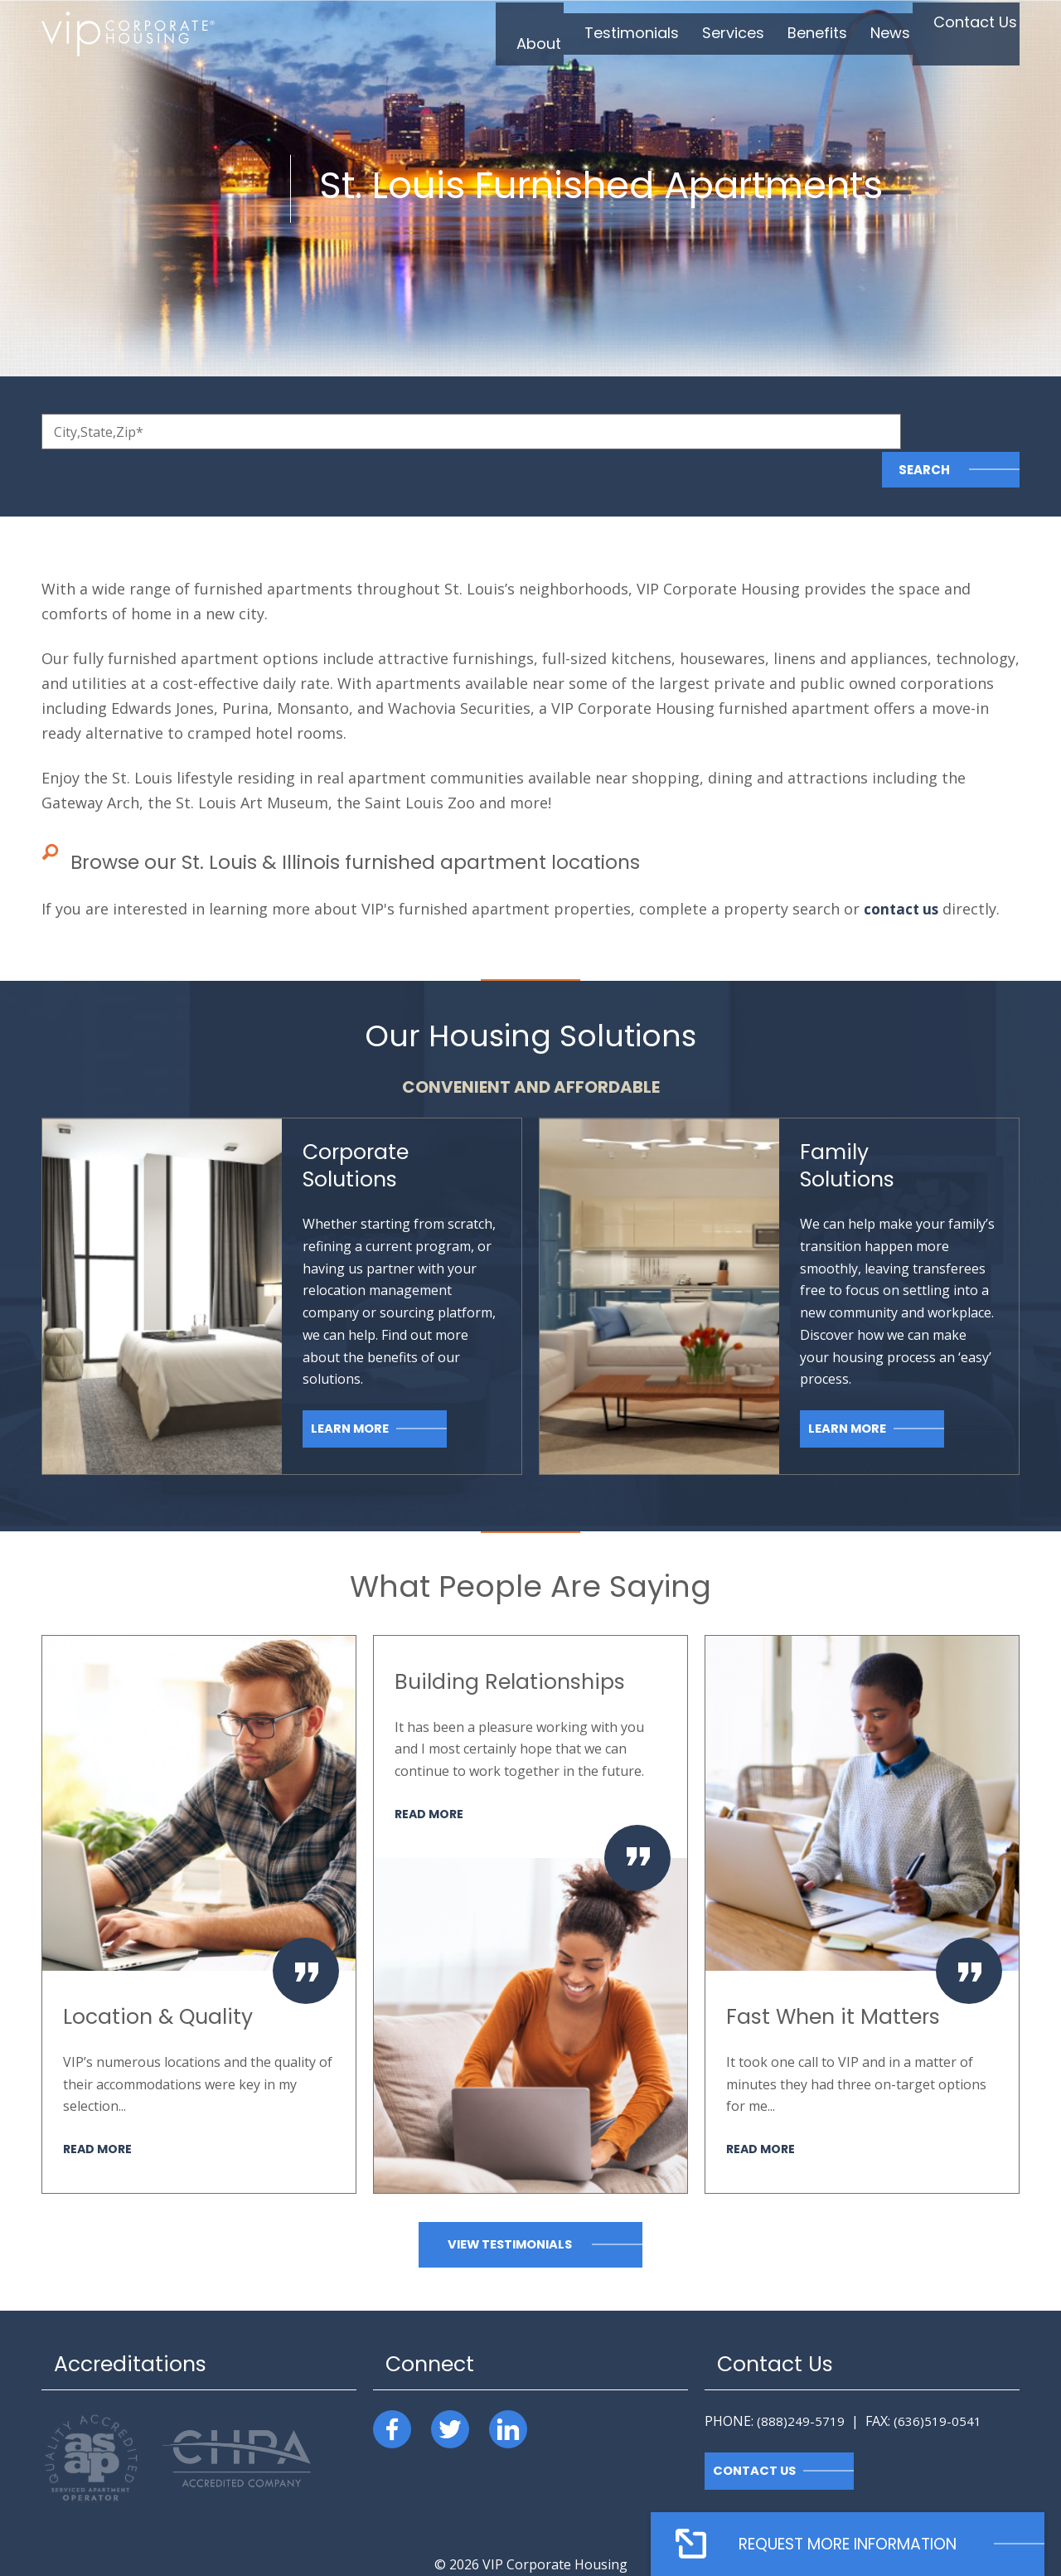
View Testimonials (509, 2206)
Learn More (350, 1391)
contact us (903, 870)
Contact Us (755, 2433)
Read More (99, 2110)
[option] (198, 1876)
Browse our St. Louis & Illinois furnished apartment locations (379, 823)
